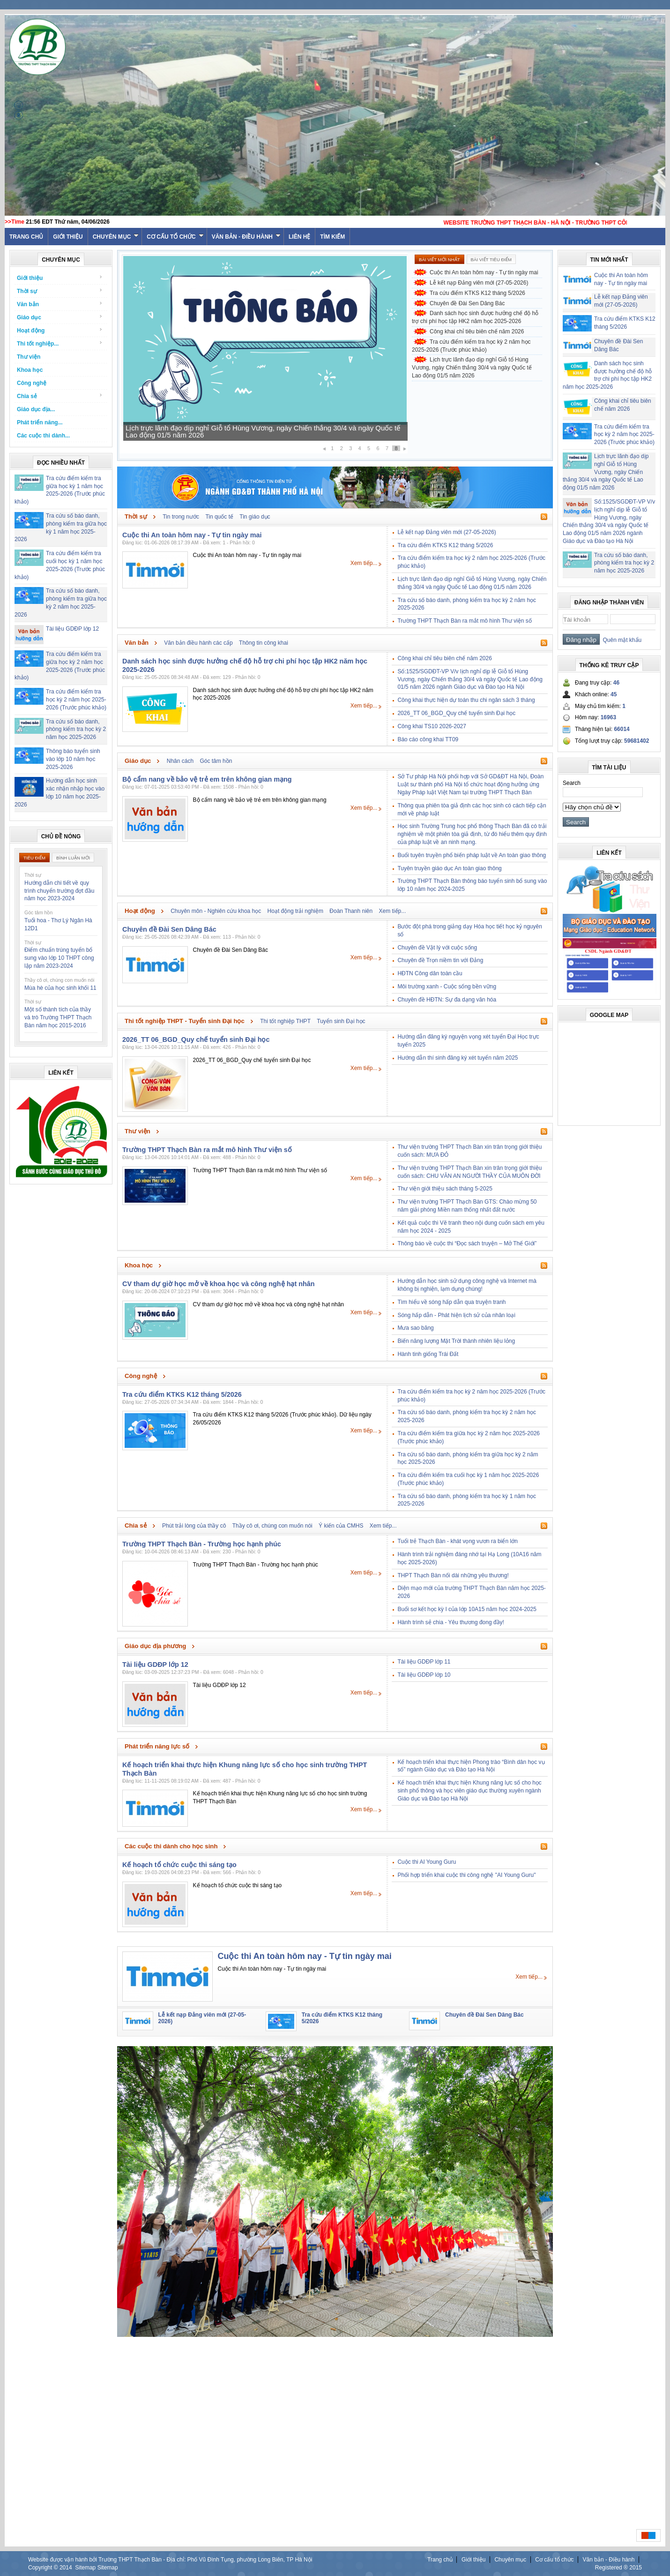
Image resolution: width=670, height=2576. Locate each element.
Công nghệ (31, 383)
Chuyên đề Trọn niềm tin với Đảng (440, 960)
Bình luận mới (73, 857)
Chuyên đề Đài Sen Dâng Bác (467, 303)
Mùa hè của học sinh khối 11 (60, 988)
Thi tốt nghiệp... (60, 343)
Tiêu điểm (34, 857)
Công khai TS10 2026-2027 (431, 726)
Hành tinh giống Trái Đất (427, 1354)
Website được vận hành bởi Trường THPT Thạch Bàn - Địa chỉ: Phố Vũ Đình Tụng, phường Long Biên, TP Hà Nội (170, 2559)
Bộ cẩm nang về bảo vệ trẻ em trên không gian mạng (207, 779)
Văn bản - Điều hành (246, 236)
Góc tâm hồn (216, 761)
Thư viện (28, 357)
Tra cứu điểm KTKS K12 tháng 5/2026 (477, 293)
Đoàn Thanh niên (350, 911)
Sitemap (85, 2567)
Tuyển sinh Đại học (341, 1021)
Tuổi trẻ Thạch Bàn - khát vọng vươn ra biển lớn (457, 1541)
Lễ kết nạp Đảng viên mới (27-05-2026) (479, 282)
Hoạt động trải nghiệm (295, 911)
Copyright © (44, 2567)
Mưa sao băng (415, 1328)
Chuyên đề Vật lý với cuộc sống (437, 947)
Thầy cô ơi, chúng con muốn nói (272, 1525)
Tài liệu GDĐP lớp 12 (72, 628)
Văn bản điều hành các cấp (198, 643)
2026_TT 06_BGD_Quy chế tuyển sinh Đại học (456, 713)
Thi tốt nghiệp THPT (285, 1021)
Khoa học (30, 370)
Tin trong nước (181, 516)
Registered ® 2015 (618, 2567)
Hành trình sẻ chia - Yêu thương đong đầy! (450, 1622)
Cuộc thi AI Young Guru (426, 1862)
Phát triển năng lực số (157, 1746)
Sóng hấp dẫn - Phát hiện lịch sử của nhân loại (456, 1315)
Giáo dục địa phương (155, 1646)
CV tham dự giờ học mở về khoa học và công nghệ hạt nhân (218, 1284)
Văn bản (60, 304)
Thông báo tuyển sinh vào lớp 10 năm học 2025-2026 (73, 759)
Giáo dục (60, 317)
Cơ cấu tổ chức (175, 236)
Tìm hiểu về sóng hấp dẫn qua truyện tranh (451, 1302)
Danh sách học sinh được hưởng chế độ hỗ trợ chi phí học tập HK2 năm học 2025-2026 (475, 317)
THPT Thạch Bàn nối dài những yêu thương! (452, 1575)
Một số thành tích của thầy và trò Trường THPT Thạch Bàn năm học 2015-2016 (57, 1017)
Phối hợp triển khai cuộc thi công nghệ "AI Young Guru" (466, 1875)
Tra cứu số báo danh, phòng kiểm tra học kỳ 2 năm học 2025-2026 (76, 729)
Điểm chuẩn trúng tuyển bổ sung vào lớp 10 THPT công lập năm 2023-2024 (59, 958)
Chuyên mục (116, 236)
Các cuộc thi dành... (43, 435)
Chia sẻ (60, 395)
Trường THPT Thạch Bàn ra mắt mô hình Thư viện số (464, 621)
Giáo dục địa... (36, 409)
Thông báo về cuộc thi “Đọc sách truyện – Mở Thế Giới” (466, 1243)
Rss (544, 516)
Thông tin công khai (263, 643)
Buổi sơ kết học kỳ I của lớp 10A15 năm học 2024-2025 (466, 1609)
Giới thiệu (67, 236)
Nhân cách (180, 761)
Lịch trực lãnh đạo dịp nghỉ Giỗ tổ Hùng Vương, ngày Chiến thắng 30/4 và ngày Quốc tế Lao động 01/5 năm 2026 (263, 431)
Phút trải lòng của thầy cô (194, 1525)
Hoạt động (60, 330)
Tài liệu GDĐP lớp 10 (423, 1675)
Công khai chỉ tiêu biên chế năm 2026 (477, 331)
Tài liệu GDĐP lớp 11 (423, 1661)
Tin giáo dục (254, 516)
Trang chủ (440, 2559)
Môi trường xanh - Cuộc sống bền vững (446, 986)
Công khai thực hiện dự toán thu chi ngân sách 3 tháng (466, 700)
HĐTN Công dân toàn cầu (429, 973)
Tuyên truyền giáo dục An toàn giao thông (449, 868)
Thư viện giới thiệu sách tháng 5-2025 (444, 1188)
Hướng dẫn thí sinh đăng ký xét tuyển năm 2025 (457, 1058)
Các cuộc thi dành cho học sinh (171, 1846)
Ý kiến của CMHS (341, 1525)
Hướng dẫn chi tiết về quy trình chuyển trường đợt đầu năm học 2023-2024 (59, 891)
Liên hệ (299, 236)
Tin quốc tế (219, 516)
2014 (66, 2567)
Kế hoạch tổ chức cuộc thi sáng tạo (179, 1864)
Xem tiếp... (364, 563)
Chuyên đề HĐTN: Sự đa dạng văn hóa (446, 999)
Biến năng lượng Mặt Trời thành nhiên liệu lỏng (456, 1341)
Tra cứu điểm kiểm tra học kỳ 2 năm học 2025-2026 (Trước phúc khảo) (76, 699)
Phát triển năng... (40, 422)
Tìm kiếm (332, 236)
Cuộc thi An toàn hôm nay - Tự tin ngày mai (484, 272)
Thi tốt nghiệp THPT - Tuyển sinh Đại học (185, 1020)
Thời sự (60, 290)
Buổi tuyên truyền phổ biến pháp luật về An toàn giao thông (471, 855)
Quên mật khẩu (620, 640)
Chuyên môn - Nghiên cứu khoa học (216, 911)
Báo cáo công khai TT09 (427, 739)
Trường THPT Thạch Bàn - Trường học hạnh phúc (201, 1544)
